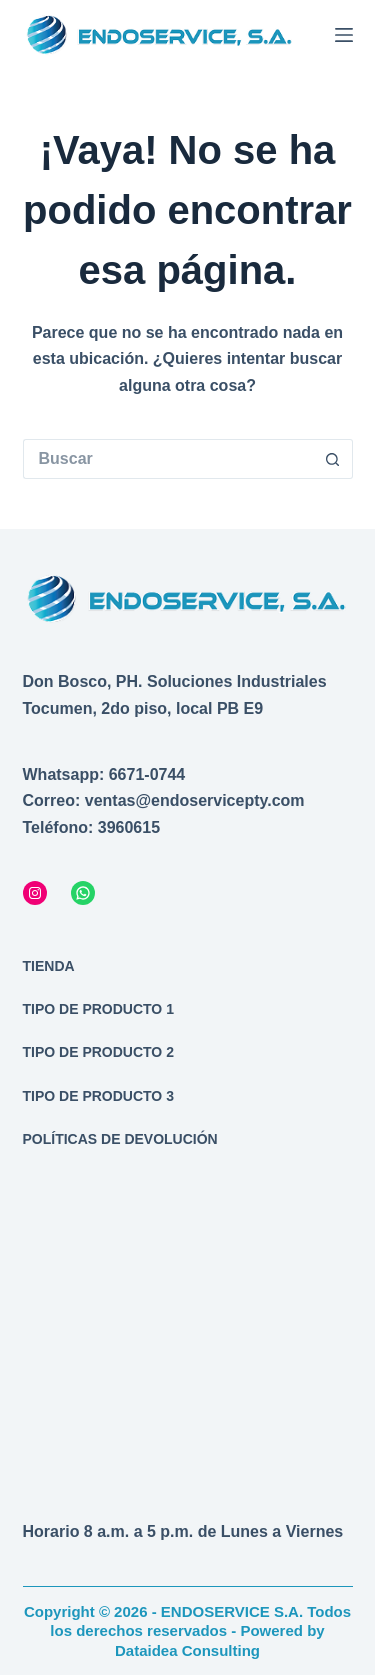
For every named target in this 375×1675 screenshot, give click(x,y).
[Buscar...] (168, 459)
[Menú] (344, 35)
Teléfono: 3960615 (92, 827)
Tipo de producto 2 (98, 1052)
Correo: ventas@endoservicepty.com (164, 800)
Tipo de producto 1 (98, 1009)
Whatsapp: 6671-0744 (104, 774)
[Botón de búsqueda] (333, 459)
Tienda (49, 966)
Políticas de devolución (120, 1139)
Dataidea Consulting (187, 1650)
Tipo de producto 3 (98, 1096)
